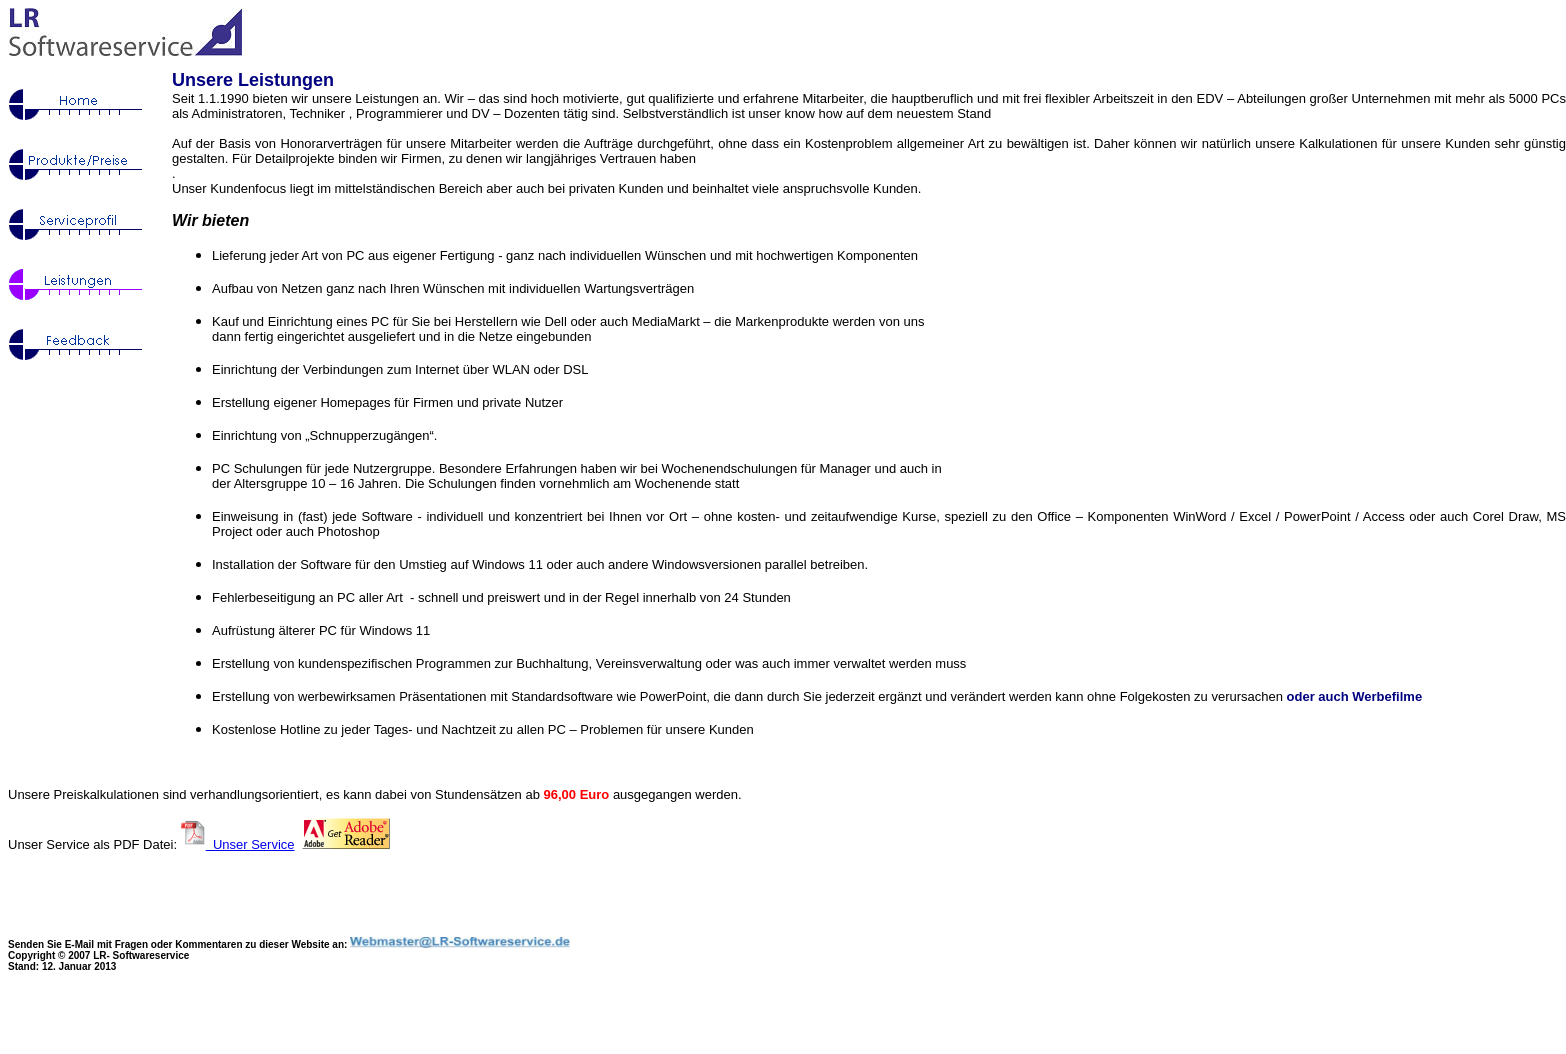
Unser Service (250, 844)
